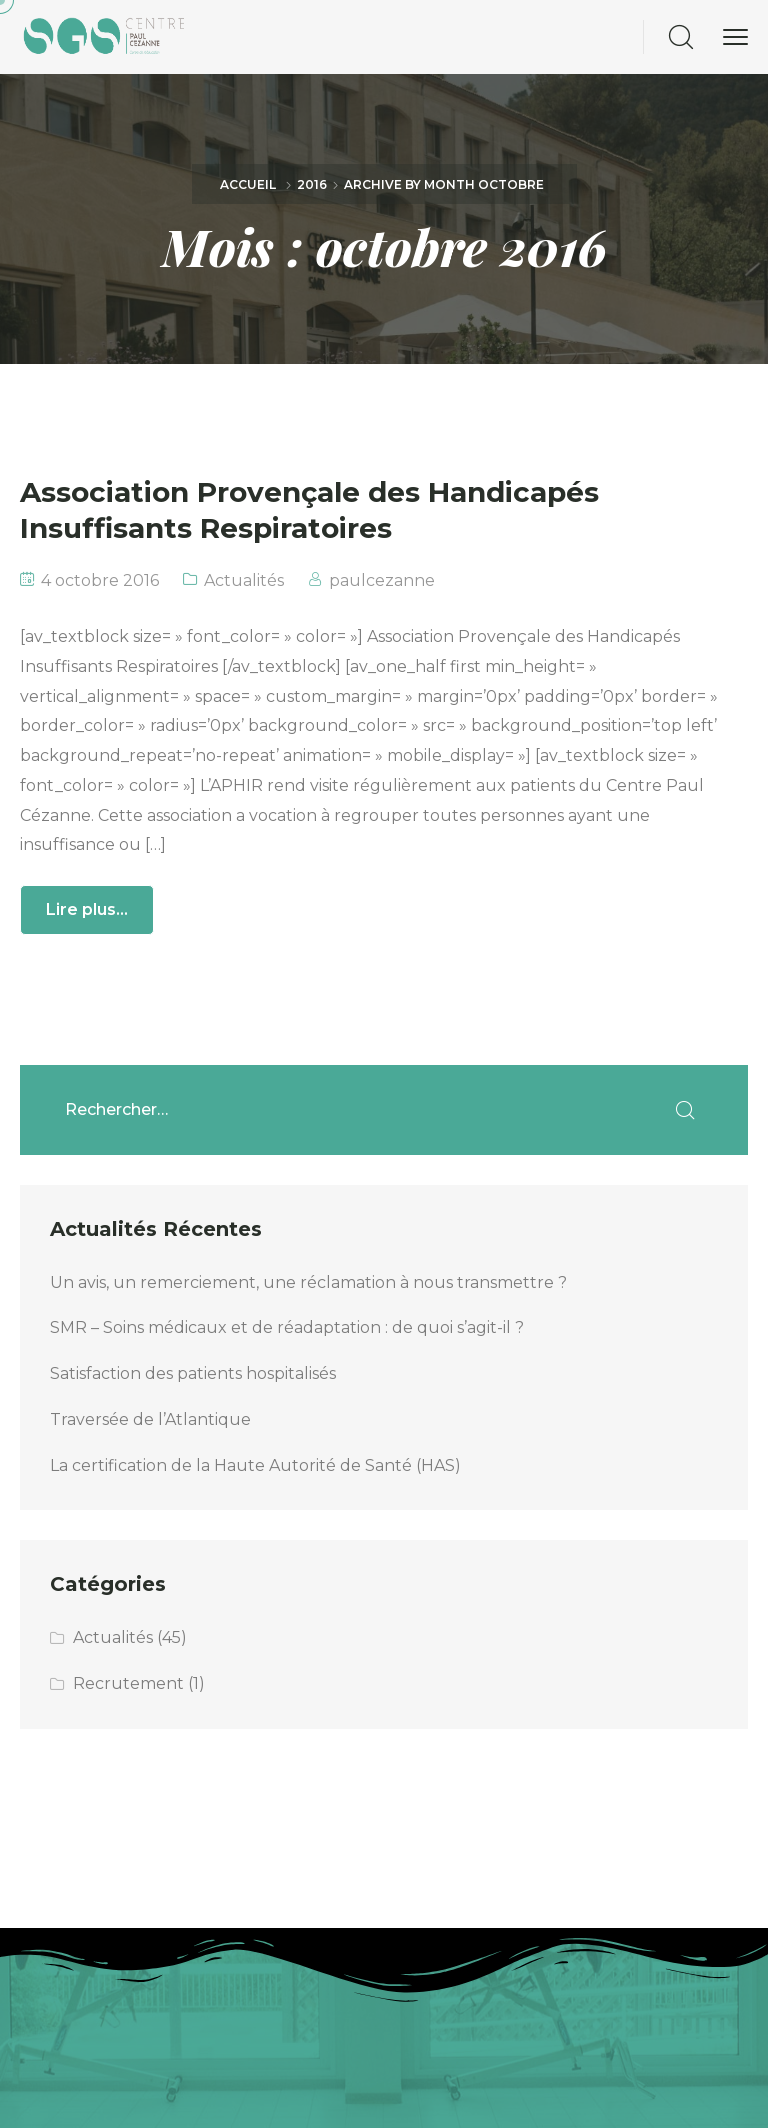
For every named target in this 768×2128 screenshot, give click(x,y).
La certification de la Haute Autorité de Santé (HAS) (255, 1465)
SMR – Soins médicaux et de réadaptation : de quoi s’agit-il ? (287, 1327)
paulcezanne (382, 580)
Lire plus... (87, 909)
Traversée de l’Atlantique (150, 1419)
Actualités (244, 580)
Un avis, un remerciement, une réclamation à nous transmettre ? (310, 1282)
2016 (312, 184)
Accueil (248, 184)
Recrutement (128, 1683)
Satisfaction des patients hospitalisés (193, 1373)
